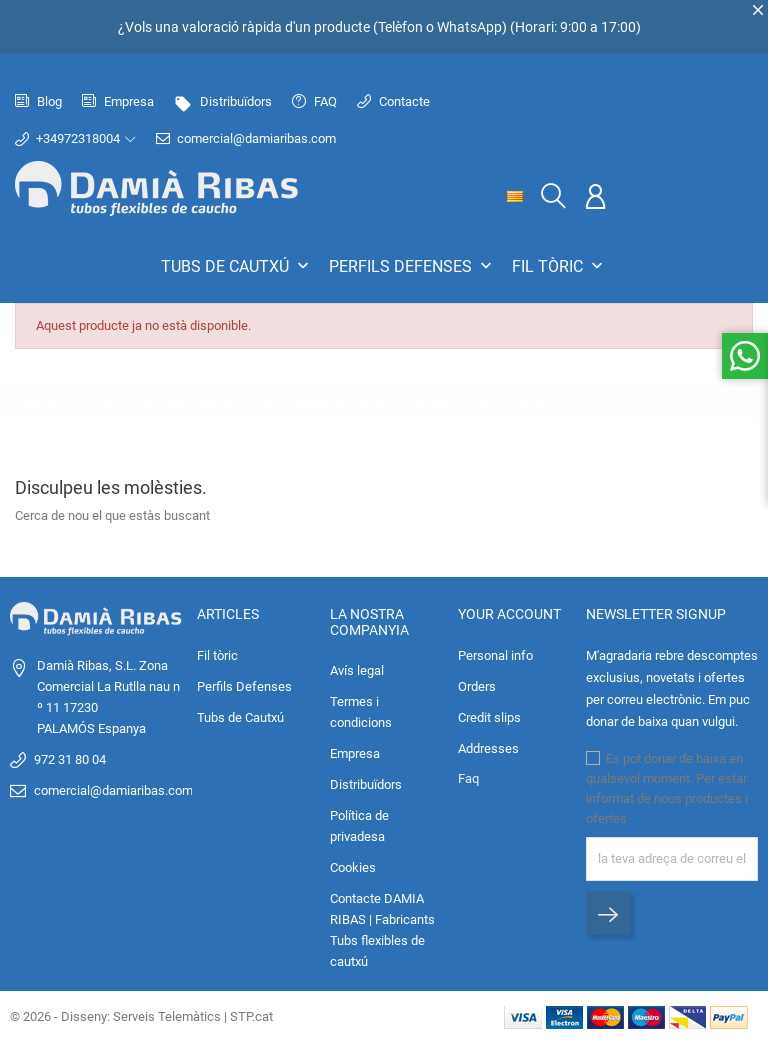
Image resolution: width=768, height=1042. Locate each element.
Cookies (353, 867)
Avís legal (357, 670)
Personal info (495, 655)
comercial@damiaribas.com (246, 139)
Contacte (393, 101)
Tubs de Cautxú (237, 266)
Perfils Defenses (412, 266)
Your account (509, 614)
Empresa (118, 101)
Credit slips (489, 717)
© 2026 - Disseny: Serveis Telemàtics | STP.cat (141, 1016)
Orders (477, 686)
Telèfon (400, 27)
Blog (38, 101)
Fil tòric (559, 266)
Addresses (488, 748)
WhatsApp (469, 27)
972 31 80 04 (70, 759)
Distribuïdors (223, 101)
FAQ (314, 101)
